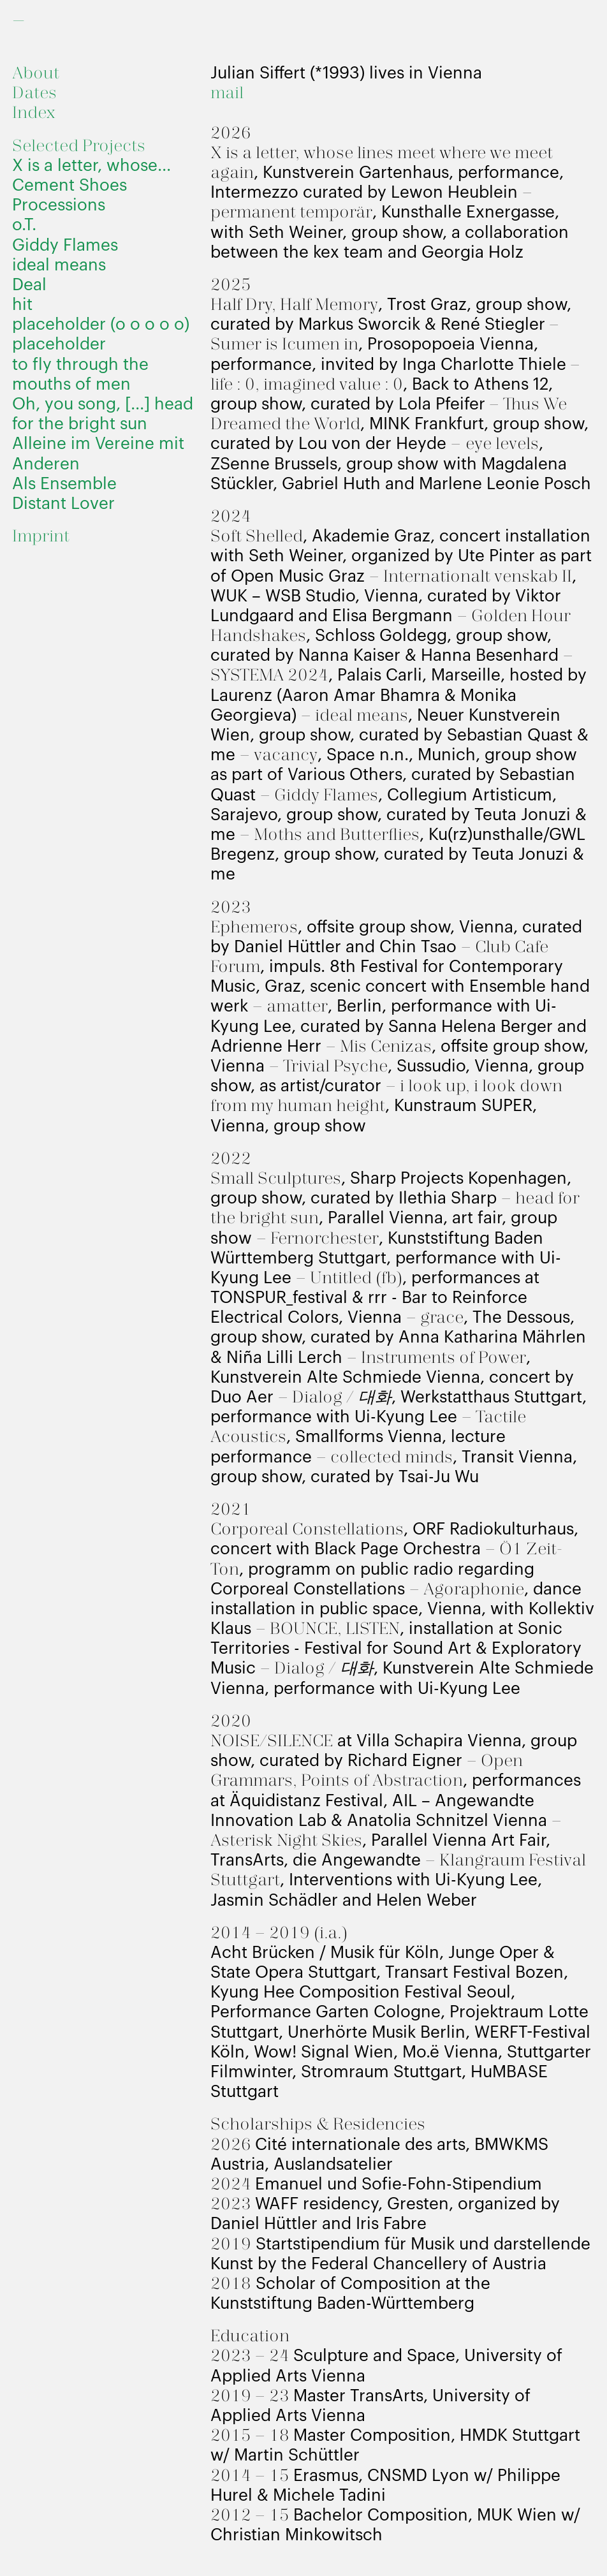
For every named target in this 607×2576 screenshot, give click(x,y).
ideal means (59, 265)
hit (22, 305)
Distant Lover (63, 504)
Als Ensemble (64, 484)
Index (33, 113)
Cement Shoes (69, 185)
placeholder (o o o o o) (100, 324)
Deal (29, 285)
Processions (58, 205)
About (35, 73)
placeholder (59, 344)
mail (227, 93)
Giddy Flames (65, 245)
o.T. (24, 225)
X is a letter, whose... (91, 166)
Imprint (40, 536)
